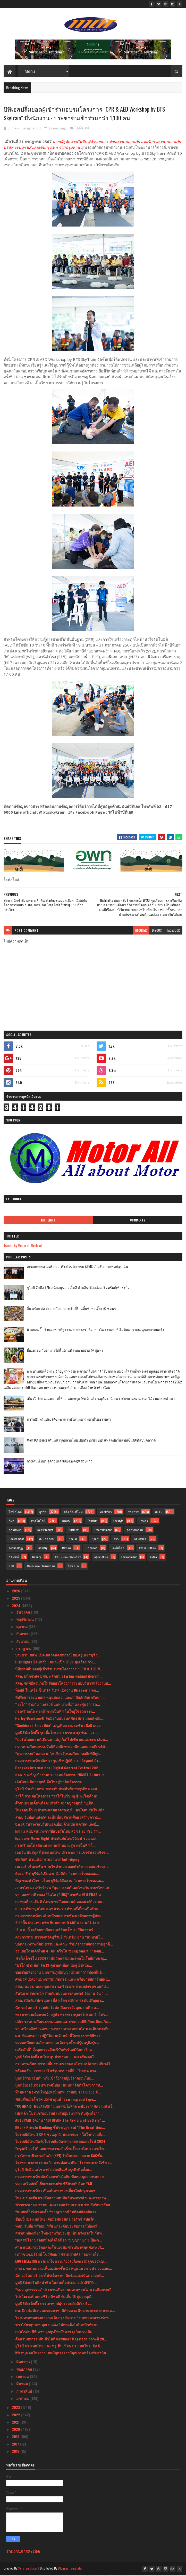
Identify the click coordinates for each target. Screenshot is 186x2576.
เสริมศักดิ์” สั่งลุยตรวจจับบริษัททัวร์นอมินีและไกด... (55, 2050)
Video (153, 1557)
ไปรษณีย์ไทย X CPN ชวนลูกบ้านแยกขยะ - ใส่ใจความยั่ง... (60, 2135)
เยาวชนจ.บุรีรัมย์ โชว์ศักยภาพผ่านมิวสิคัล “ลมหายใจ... (58, 2255)
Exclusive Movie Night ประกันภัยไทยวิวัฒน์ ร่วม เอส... (57, 1839)
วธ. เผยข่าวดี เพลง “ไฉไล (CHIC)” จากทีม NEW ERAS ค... (59, 1895)
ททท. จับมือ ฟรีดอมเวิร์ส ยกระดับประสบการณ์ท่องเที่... (57, 2226)
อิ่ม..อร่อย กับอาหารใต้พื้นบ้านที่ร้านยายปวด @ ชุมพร (65, 1351)
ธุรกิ (11, 1567)
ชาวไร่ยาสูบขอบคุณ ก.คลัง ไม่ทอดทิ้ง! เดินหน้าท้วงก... (57, 2325)
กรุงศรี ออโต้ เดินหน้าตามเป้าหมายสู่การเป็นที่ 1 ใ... (55, 1846)
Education (140, 1539)
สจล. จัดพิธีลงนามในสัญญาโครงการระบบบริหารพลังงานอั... (63, 1684)
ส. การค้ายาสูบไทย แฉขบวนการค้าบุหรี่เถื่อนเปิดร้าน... (58, 1909)
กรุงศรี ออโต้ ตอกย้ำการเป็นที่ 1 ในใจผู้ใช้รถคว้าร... (55, 1712)
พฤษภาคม (24, 2369)
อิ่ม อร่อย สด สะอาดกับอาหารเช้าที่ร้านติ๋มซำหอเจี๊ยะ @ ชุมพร (71, 1309)
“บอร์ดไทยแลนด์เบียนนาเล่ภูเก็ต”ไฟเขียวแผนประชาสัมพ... (61, 1740)
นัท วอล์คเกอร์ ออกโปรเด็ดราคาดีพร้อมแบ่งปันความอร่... (59, 2276)
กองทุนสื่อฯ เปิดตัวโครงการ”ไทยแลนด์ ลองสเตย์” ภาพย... (60, 1902)
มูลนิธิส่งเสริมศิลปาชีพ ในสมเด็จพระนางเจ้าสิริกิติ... (56, 2283)
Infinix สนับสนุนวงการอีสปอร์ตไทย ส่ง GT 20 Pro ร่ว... (58, 1832)
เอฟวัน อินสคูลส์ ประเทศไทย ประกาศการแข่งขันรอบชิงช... (62, 1853)
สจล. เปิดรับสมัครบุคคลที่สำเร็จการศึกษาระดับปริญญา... (59, 2001)
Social (73, 1539)
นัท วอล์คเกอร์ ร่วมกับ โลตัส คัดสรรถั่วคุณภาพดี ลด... (57, 2008)
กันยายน (23, 1634)
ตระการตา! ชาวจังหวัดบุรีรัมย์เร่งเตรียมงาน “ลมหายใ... (59, 1937)
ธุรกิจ (42, 1512)
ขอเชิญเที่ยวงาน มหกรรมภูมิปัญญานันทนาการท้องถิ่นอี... (60, 1973)
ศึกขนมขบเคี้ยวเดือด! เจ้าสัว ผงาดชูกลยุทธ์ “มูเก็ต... (55, 1804)
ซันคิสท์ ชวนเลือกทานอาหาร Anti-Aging (47, 1860)
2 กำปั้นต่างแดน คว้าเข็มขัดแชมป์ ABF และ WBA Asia (57, 1923)
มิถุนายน (23, 2362)
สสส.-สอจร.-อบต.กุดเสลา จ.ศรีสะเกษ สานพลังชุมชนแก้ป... (62, 1987)
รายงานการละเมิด (23, 2552)
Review (66, 1548)
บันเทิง (66, 1521)
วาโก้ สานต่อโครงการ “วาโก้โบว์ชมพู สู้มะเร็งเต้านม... (58, 1796)
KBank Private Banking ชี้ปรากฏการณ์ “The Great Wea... (60, 2128)
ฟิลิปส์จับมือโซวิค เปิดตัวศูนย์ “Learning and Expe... (55, 2100)
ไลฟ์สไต (73, 1567)
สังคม (159, 1512)
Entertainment (103, 1530)
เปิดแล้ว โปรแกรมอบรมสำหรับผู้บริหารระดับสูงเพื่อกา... (59, 2114)
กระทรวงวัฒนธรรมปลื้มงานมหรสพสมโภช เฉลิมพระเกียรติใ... (64, 2064)
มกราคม (23, 2399)
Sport (95, 1539)
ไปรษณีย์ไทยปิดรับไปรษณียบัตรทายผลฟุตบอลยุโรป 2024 (60, 2142)
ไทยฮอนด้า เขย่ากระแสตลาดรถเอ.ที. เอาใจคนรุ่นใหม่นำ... (61, 1811)
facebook (173, 931)
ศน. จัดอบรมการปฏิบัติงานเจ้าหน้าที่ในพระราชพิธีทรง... (59, 2036)
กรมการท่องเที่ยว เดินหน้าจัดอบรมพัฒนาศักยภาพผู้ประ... (59, 1916)
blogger (141, 931)
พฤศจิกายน (25, 1620)
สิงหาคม (23, 1642)
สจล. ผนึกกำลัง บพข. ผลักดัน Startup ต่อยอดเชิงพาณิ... (59, 1676)
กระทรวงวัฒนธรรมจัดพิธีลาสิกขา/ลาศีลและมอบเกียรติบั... (61, 1747)
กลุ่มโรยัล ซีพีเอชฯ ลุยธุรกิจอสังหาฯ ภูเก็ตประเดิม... (55, 2332)
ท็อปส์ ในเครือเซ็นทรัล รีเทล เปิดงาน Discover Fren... (57, 1691)
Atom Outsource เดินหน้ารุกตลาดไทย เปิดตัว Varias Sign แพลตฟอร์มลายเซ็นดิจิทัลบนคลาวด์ (91, 1440)
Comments (137, 1221)
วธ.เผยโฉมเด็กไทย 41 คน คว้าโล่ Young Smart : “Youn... (59, 1952)
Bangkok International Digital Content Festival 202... (58, 1768)
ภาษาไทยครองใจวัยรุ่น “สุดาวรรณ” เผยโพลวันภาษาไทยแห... (63, 1888)
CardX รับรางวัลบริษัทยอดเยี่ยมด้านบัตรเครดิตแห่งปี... (57, 1825)
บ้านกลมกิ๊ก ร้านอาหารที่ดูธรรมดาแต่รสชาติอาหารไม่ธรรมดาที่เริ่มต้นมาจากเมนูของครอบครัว (95, 1330)
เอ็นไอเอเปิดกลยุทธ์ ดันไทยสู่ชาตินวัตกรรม (48, 1782)
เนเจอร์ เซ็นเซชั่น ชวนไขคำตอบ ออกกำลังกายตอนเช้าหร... (62, 1867)
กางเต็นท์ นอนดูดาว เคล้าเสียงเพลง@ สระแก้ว (59, 1461)
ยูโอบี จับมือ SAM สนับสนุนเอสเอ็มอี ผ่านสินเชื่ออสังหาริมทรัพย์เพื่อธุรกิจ (78, 1288)
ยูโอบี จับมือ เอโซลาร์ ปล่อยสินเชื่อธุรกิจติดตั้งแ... (53, 2170)
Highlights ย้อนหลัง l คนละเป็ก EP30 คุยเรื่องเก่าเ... (55, 1663)
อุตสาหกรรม (134, 1530)
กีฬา (11, 1521)
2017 (16, 2444)
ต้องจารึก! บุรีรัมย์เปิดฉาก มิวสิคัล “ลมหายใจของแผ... (57, 1874)
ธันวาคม (23, 1612)
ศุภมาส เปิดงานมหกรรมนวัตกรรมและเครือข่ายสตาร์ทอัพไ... (62, 1980)
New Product (45, 1530)
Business (74, 1530)
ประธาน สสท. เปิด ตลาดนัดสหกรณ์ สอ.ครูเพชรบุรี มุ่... (58, 1655)
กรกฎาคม (24, 1649)
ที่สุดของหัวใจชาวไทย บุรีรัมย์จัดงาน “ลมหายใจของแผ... (59, 1881)
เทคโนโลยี (38, 1521)
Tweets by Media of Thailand (23, 1246)
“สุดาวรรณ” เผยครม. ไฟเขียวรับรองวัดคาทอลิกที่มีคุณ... (59, 1754)
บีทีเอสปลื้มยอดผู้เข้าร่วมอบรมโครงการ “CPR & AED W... (59, 1669)
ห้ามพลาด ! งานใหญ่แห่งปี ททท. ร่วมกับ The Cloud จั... (58, 2093)
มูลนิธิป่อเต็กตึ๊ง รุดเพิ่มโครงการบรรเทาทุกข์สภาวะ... (56, 1733)
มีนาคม (22, 2384)
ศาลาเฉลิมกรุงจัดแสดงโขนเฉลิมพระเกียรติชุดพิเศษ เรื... (59, 2248)
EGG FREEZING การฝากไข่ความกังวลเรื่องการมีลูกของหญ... (61, 2262)
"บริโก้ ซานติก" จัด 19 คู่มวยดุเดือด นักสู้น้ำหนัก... (53, 1966)
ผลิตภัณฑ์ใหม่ (73, 1512)
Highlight (48, 1221)
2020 (16, 2430)
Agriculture (101, 1557)
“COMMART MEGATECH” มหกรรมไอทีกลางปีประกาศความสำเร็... (65, 2107)
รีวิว (116, 1539)
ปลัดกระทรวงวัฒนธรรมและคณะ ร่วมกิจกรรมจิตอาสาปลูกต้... (64, 1945)
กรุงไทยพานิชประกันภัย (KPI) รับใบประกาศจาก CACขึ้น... (60, 2156)
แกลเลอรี (91, 1548)
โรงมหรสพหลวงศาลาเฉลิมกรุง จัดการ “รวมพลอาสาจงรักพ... (63, 2318)
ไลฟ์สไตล (117, 1548)
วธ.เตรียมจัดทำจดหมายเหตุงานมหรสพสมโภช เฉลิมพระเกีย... (63, 2029)
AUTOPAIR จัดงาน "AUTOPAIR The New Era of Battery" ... (60, 2121)
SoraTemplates (28, 2569)
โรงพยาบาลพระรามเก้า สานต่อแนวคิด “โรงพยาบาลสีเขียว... (63, 2163)
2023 (16, 2408)
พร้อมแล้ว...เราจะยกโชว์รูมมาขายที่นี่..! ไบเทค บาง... (57, 2071)
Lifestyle (118, 1521)
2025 (16, 1599)
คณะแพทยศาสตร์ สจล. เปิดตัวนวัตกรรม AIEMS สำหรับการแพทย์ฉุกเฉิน (77, 1267)
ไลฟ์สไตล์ (82, 129)
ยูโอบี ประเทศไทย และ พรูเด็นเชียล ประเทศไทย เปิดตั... (59, 2346)
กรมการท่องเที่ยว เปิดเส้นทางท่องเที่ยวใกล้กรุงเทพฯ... (56, 2191)
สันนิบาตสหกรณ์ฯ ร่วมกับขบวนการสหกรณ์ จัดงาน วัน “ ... (61, 1994)
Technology (16, 1548)
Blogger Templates (70, 2569)
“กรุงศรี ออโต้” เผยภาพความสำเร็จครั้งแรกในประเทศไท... (61, 2149)
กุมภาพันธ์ (24, 2391)
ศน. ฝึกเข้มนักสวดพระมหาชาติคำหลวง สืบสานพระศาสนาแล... (65, 2311)
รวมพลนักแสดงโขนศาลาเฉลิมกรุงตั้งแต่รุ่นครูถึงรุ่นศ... (58, 2043)
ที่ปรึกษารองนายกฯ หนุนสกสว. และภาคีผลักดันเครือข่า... (60, 1698)
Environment (129, 1557)
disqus (157, 931)
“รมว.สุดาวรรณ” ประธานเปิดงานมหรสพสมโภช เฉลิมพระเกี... (64, 2290)
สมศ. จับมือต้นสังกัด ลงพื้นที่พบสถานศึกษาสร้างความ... (58, 1817)
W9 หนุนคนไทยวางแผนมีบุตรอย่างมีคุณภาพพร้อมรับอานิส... (62, 2353)
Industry (42, 1548)
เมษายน (23, 2377)
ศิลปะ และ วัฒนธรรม (41, 1567)
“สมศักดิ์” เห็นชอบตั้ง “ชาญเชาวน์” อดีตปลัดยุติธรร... (57, 2212)
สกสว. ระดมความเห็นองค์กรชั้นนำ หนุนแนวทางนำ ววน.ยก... (63, 2269)
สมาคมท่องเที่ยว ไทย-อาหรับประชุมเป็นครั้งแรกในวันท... (60, 2234)
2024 (16, 1606)
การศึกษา (15, 1530)
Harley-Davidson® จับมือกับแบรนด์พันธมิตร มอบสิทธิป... (59, 1719)
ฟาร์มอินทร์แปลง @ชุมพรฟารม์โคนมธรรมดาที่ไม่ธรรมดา (69, 1419)
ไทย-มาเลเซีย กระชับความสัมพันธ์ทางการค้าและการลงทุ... (62, 2198)
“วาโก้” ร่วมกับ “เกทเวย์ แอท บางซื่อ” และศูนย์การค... (57, 1705)
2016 (16, 2452)
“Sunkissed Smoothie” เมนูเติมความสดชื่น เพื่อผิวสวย (57, 1726)
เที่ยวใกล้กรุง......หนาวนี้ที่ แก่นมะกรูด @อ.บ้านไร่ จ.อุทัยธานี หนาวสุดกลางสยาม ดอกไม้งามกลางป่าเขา (101, 1399)
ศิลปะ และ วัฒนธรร (68, 1557)
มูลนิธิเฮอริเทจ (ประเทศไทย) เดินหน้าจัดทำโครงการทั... (59, 2086)
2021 (16, 2423)
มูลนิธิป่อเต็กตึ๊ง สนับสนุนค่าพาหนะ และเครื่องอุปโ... (56, 2057)
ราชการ (133, 1512)
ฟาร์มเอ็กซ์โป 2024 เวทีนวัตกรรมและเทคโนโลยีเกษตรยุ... (61, 1959)
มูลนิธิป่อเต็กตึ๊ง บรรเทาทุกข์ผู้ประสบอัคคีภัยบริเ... (53, 2304)
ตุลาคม (22, 1627)
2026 (16, 1591)
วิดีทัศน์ (14, 1557)
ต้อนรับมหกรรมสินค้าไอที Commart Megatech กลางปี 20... (61, 2339)
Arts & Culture (147, 1548)
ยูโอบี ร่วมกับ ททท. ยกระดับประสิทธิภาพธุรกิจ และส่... (57, 1789)
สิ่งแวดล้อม (46, 1539)
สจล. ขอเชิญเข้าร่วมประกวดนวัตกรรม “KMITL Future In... (61, 1775)
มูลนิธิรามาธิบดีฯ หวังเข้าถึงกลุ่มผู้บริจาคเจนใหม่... (54, 2078)
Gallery (36, 1557)
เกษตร (143, 1521)
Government (16, 1539)
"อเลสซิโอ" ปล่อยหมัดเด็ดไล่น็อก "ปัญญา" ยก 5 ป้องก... (58, 2241)
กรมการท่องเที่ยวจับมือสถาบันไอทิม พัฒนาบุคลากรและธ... (61, 2177)
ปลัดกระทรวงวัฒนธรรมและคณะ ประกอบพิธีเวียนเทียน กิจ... (63, 2022)
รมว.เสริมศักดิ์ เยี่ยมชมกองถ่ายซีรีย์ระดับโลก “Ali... (55, 2184)
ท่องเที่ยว (106, 1512)
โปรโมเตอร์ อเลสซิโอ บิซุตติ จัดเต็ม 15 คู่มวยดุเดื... (55, 2297)
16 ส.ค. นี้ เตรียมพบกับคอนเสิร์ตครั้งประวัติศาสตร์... (55, 1930)
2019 (16, 2437)
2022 (16, 2415)
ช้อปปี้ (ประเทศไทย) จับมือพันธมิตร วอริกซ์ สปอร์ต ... (56, 2219)
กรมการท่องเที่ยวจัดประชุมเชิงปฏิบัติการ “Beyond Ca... (58, 1761)
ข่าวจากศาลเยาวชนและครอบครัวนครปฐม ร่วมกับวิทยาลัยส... (64, 2205)
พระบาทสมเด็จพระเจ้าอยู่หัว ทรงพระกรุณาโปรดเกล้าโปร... (61, 2015)
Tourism (92, 1521)
